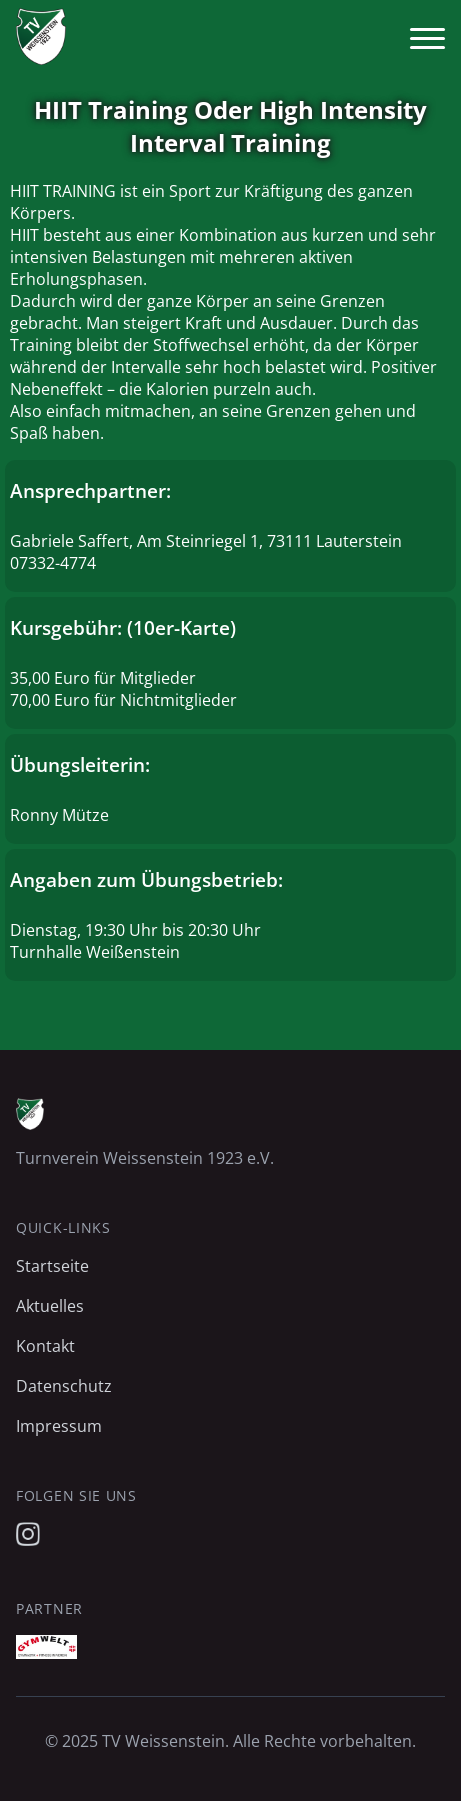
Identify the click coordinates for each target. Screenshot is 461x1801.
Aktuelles (50, 1306)
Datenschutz (64, 1386)
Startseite (52, 1266)
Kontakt (45, 1346)
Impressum (59, 1426)
